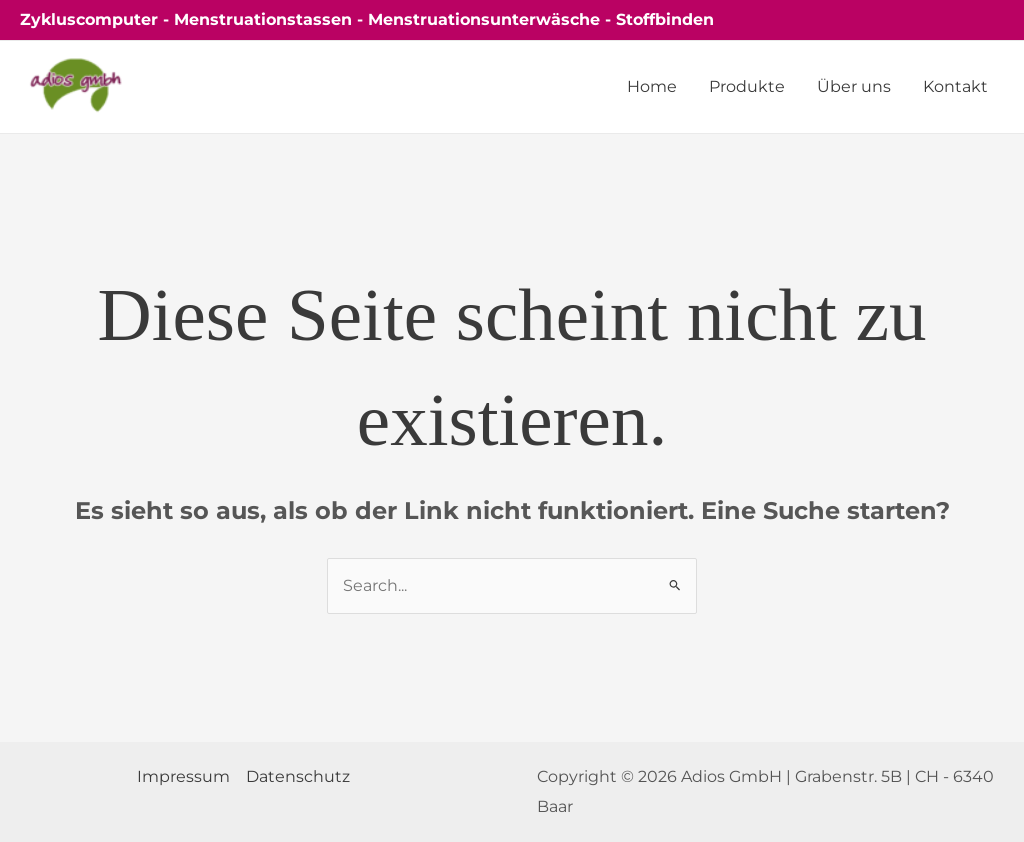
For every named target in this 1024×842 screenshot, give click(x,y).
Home (652, 86)
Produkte (747, 86)
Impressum (183, 776)
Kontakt (955, 86)
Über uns (854, 86)
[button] (964, 20)
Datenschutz (298, 776)
